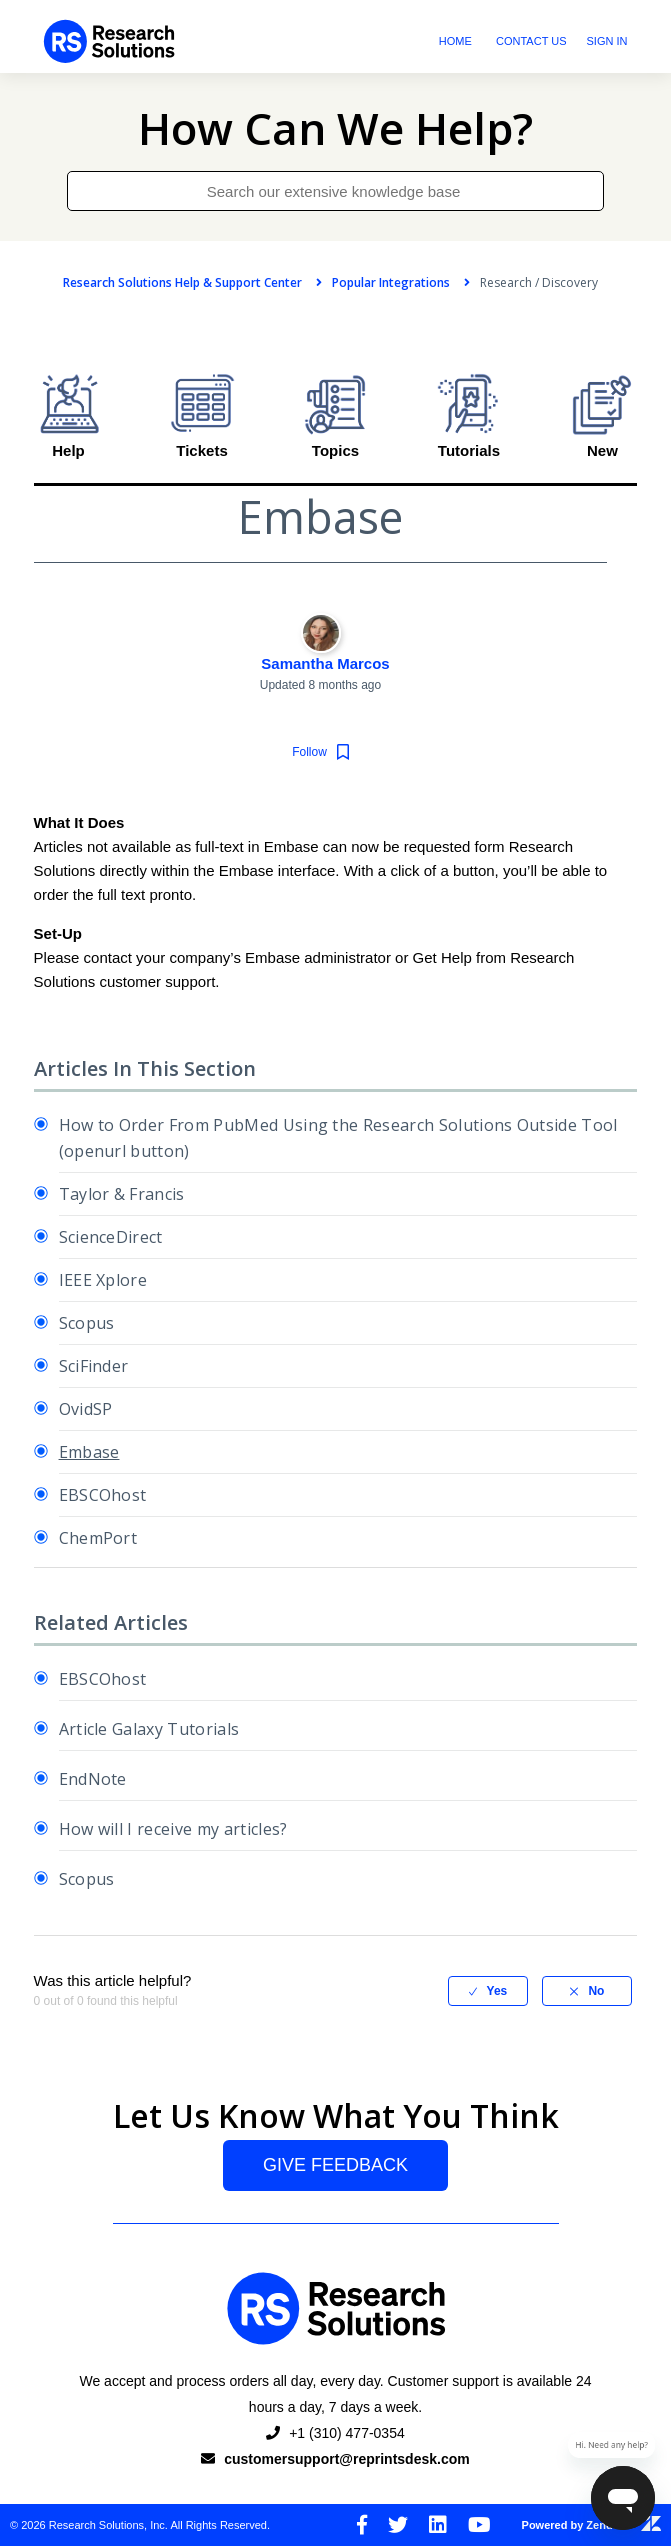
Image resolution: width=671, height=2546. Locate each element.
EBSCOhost (103, 1495)
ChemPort (98, 1538)
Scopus (87, 1323)
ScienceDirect (111, 1237)
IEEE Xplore (103, 1280)
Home (455, 41)
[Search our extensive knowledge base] (335, 191)
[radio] (488, 1991)
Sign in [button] (607, 41)
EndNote (93, 1779)
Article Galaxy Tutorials (149, 1729)
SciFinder (94, 1366)
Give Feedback (335, 2165)
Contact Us (531, 41)
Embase (89, 1452)
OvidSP (86, 1409)
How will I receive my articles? (173, 1829)
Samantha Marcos (325, 663)
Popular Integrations (391, 282)
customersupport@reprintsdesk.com (347, 2459)
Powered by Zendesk (591, 2525)
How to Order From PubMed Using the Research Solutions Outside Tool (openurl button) (338, 1138)
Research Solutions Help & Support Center (182, 282)
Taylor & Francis (122, 1194)
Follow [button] (309, 751)
